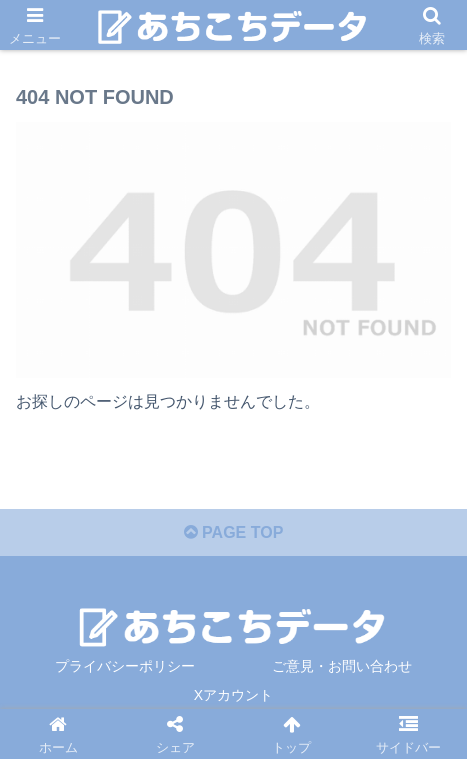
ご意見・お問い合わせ (342, 666)
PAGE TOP (234, 532)
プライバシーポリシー (125, 666)
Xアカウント (233, 695)
